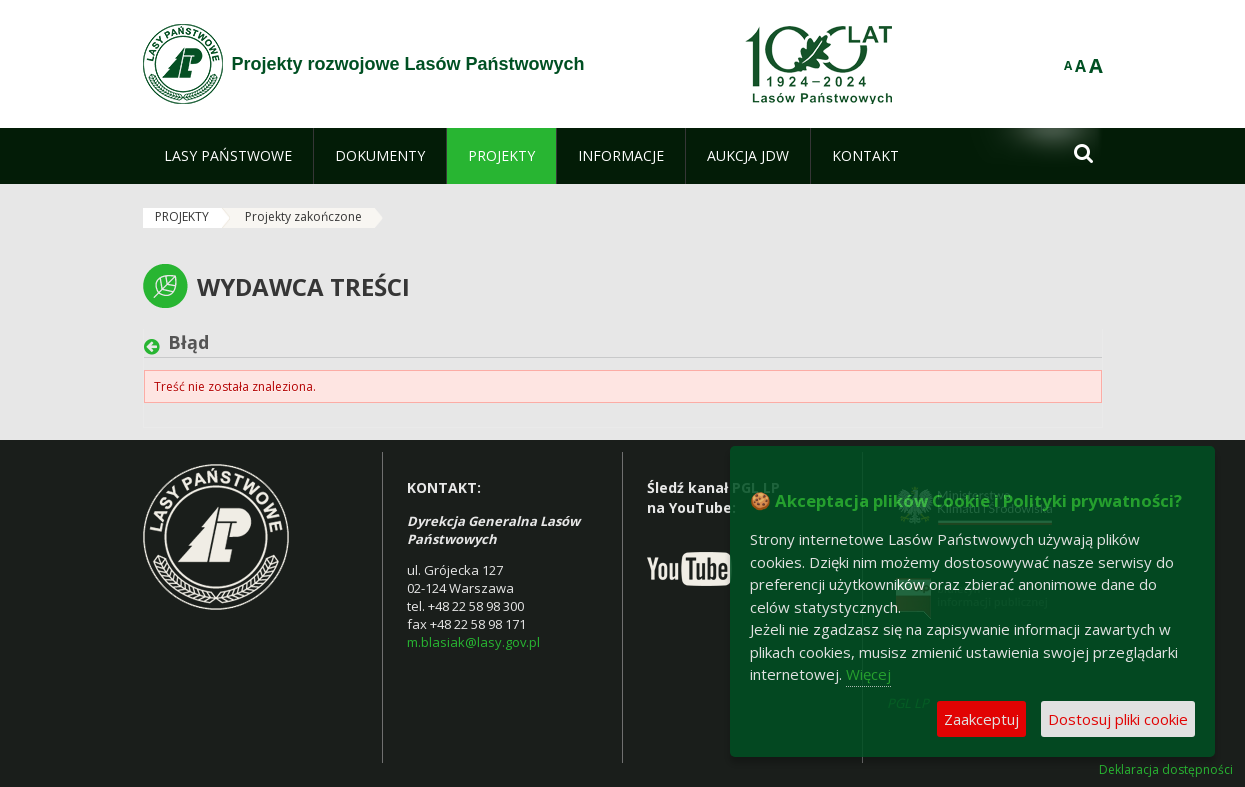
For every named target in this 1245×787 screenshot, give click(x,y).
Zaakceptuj (981, 719)
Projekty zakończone (303, 216)
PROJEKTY (182, 216)
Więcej (868, 674)
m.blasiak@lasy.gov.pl (473, 642)
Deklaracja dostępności (1166, 770)
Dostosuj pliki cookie (1118, 719)
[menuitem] (228, 156)
